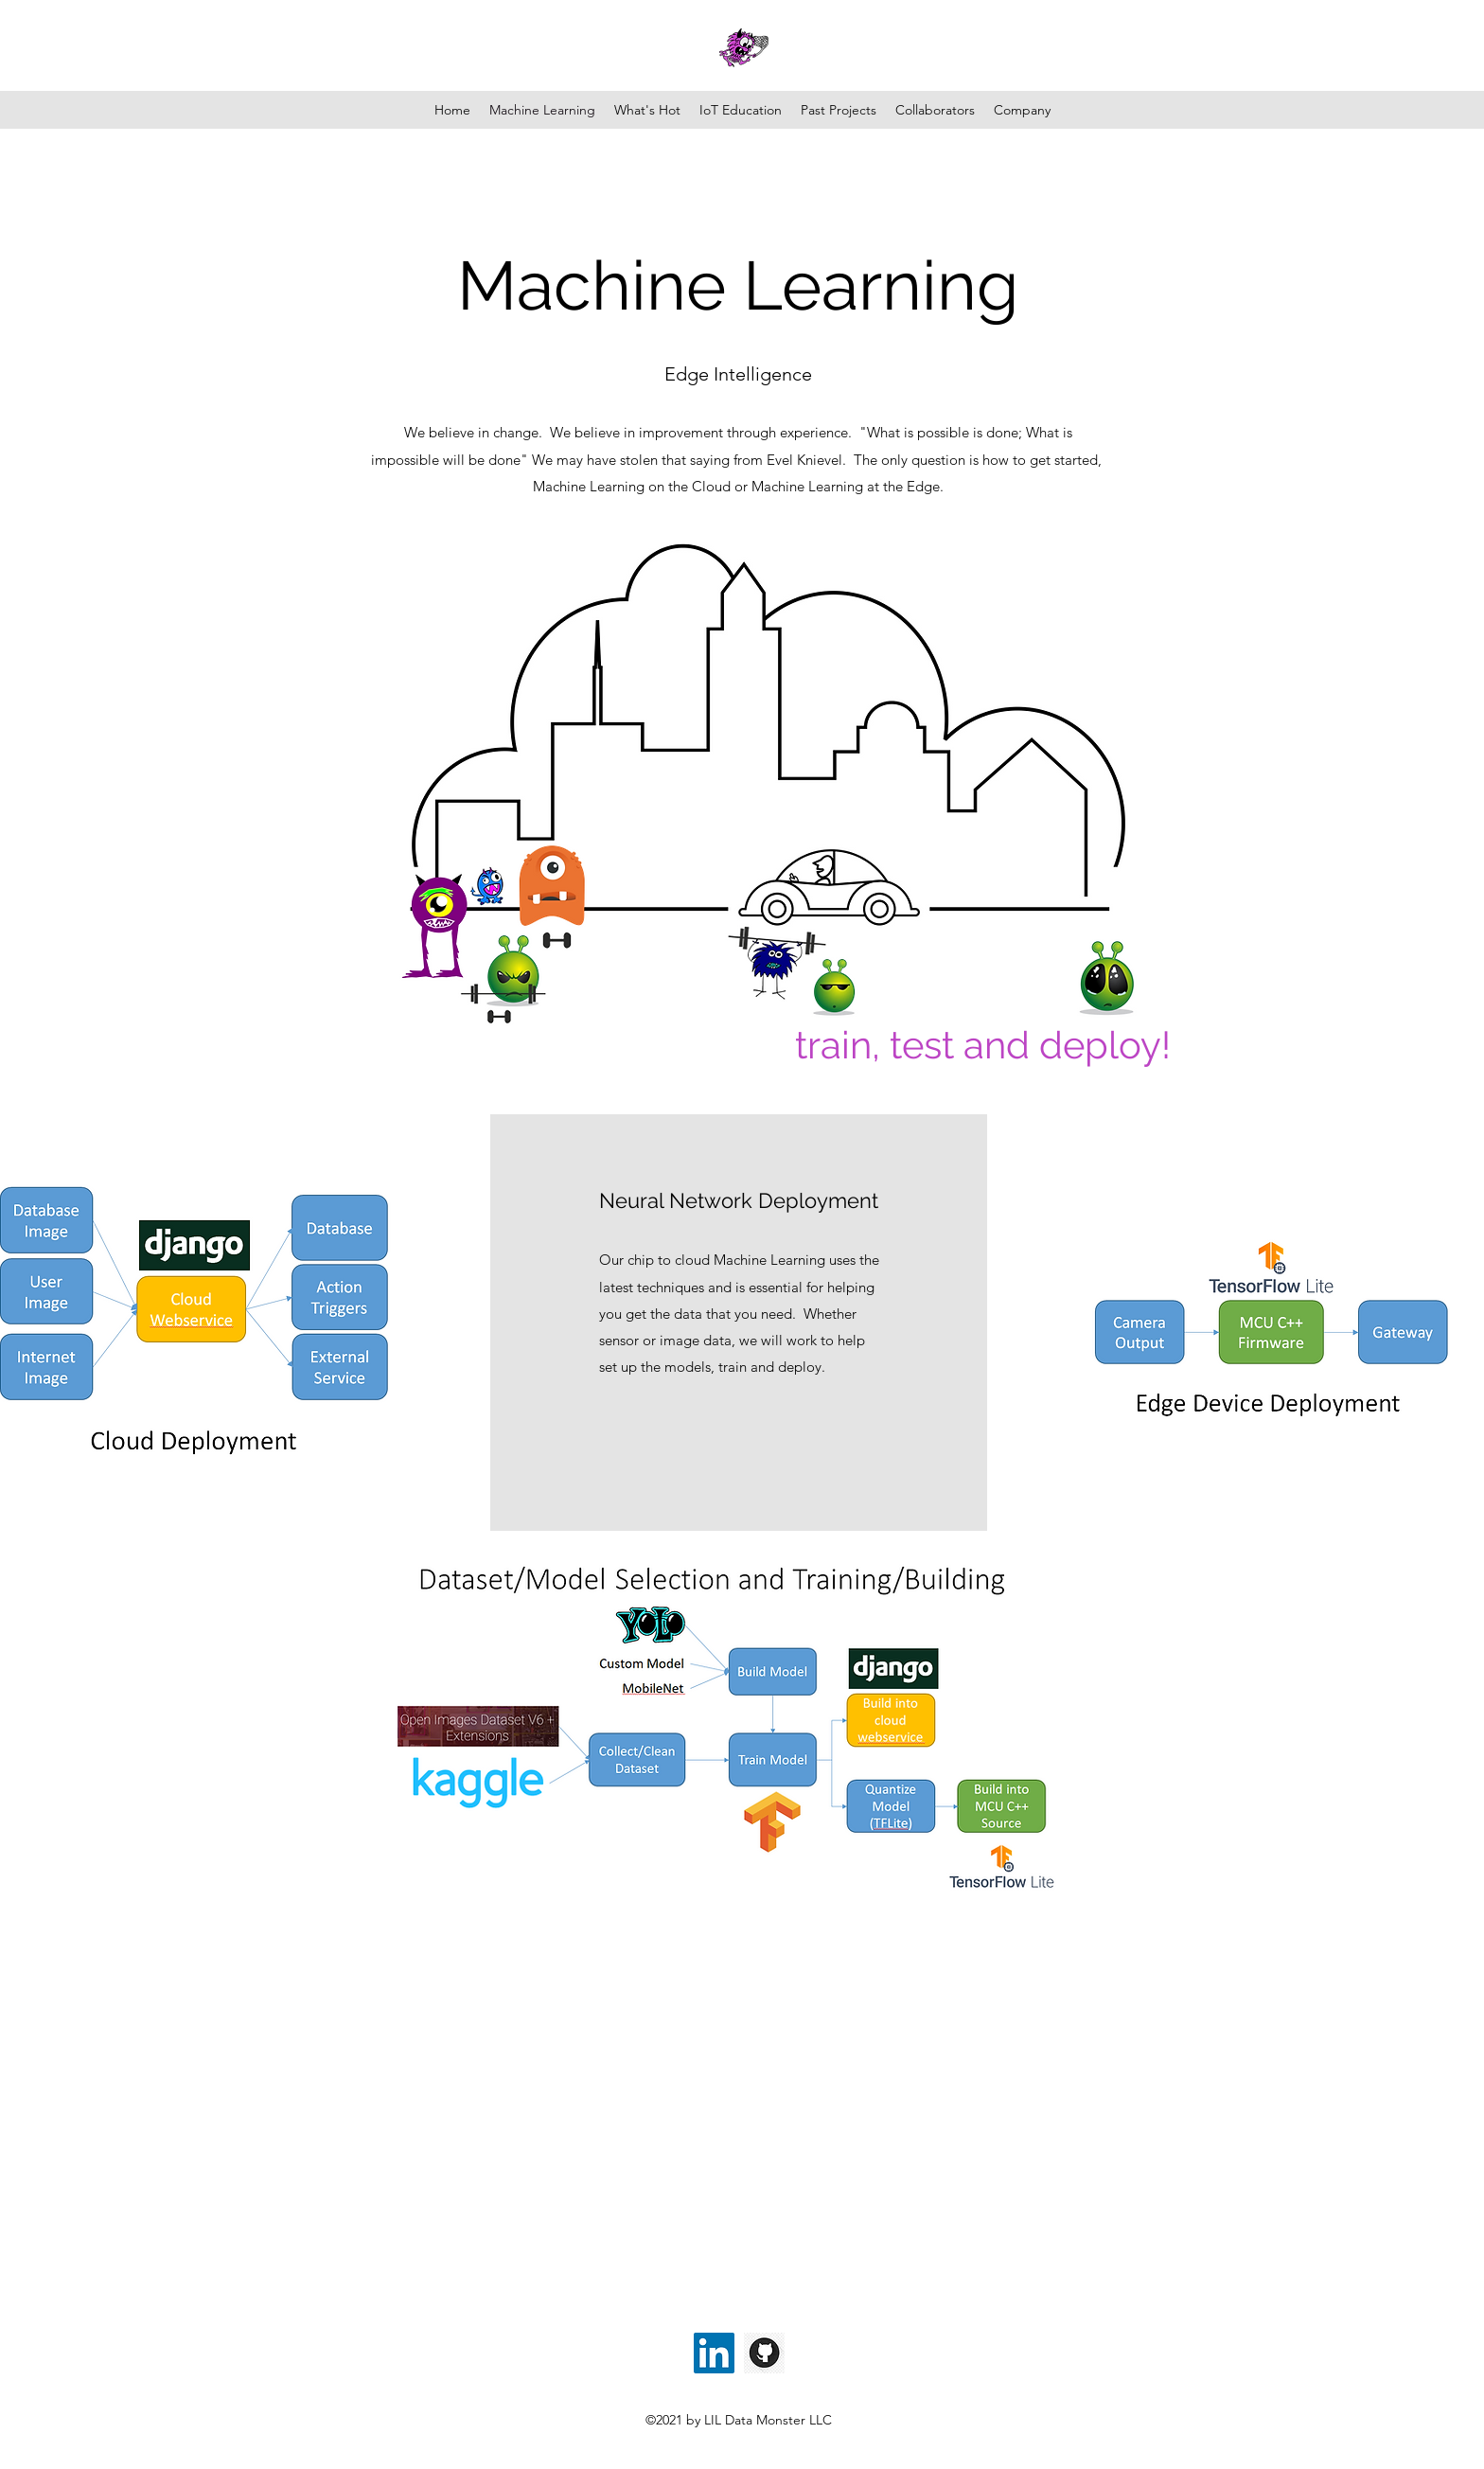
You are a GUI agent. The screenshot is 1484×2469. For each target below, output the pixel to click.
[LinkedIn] (714, 2353)
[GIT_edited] (764, 2353)
